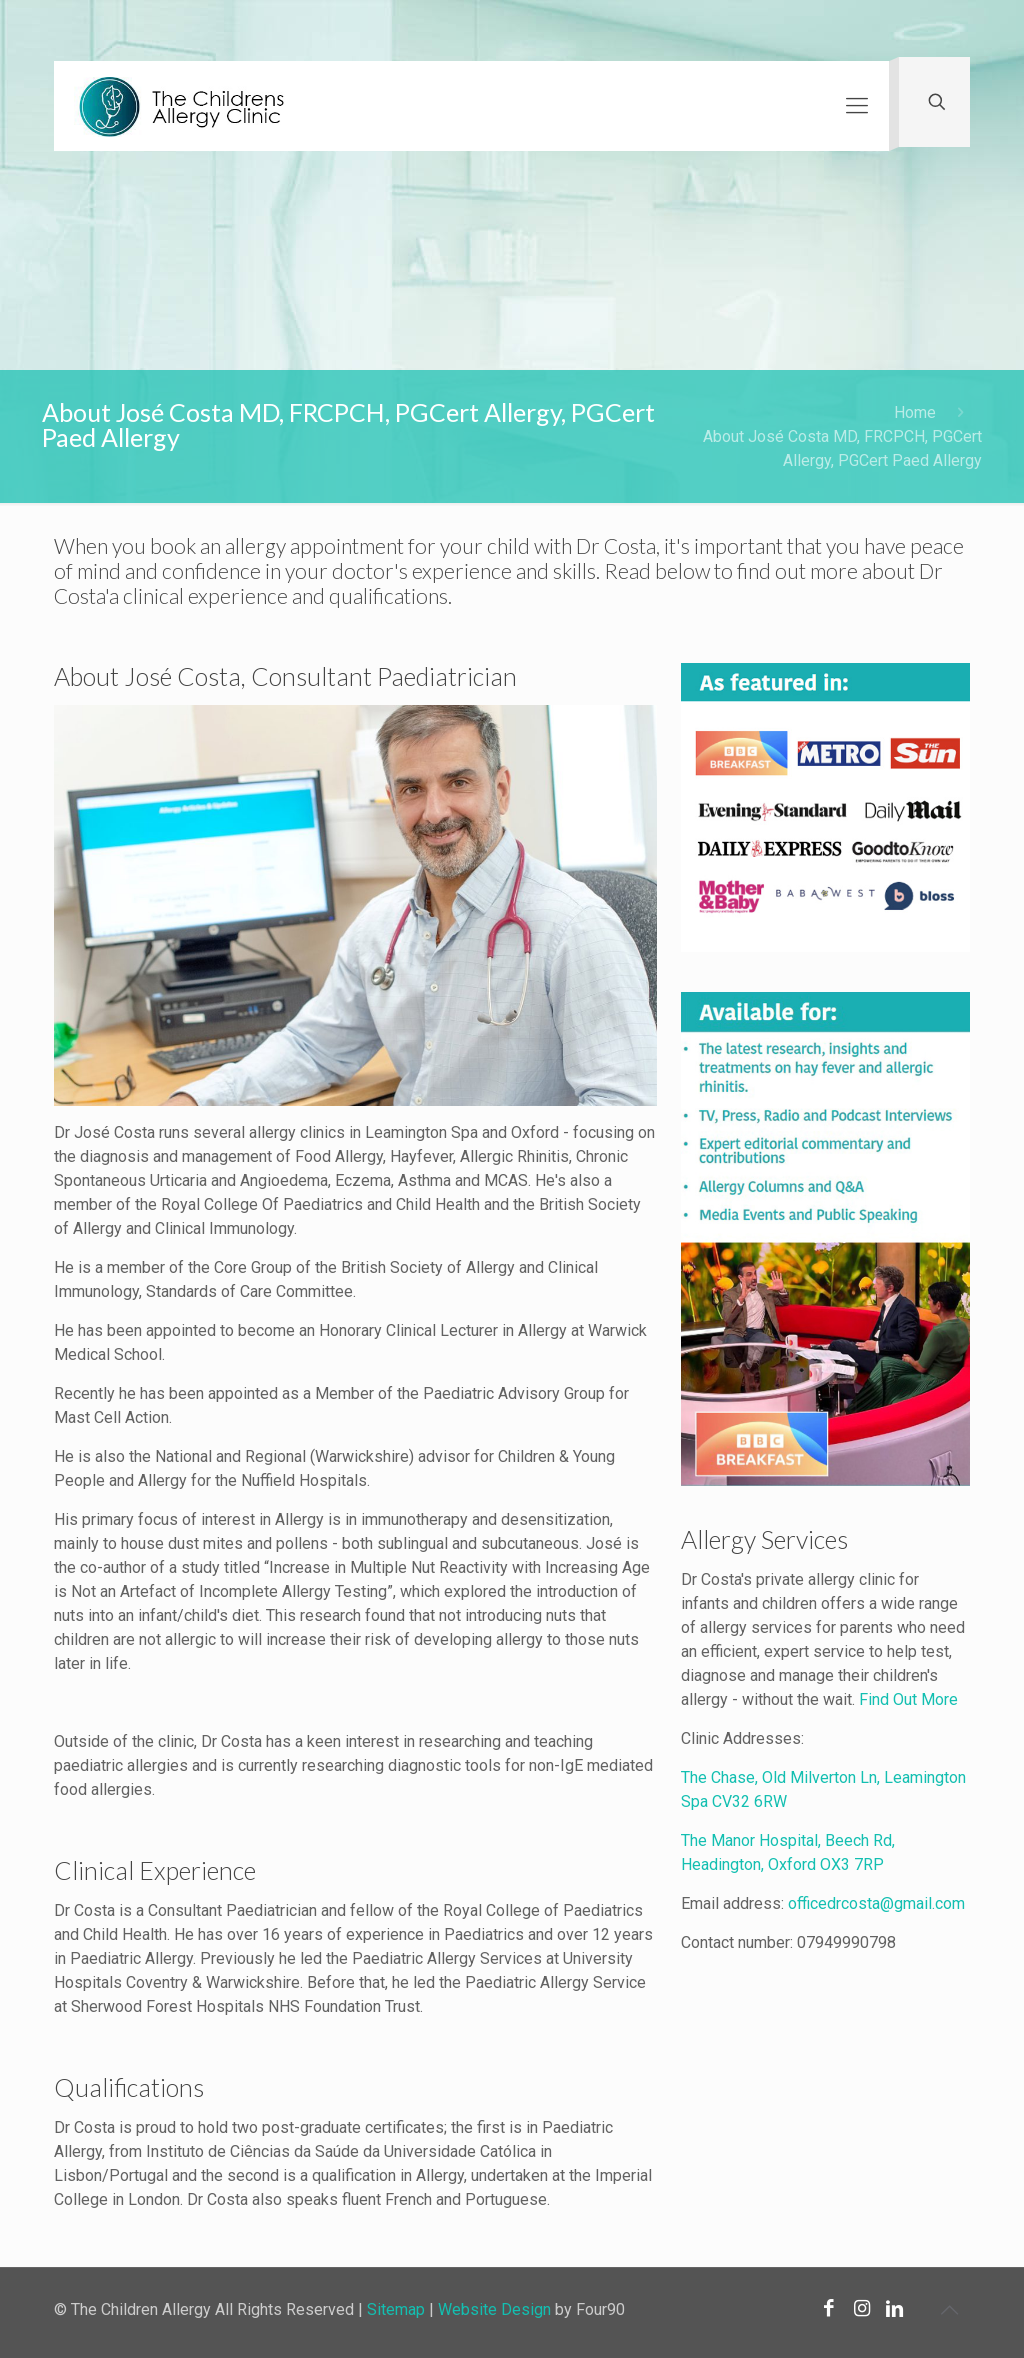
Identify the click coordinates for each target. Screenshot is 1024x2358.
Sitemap (396, 2309)
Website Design (494, 2309)
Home (915, 412)
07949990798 (846, 1942)
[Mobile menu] (857, 106)
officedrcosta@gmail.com (876, 1903)
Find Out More (908, 1699)
